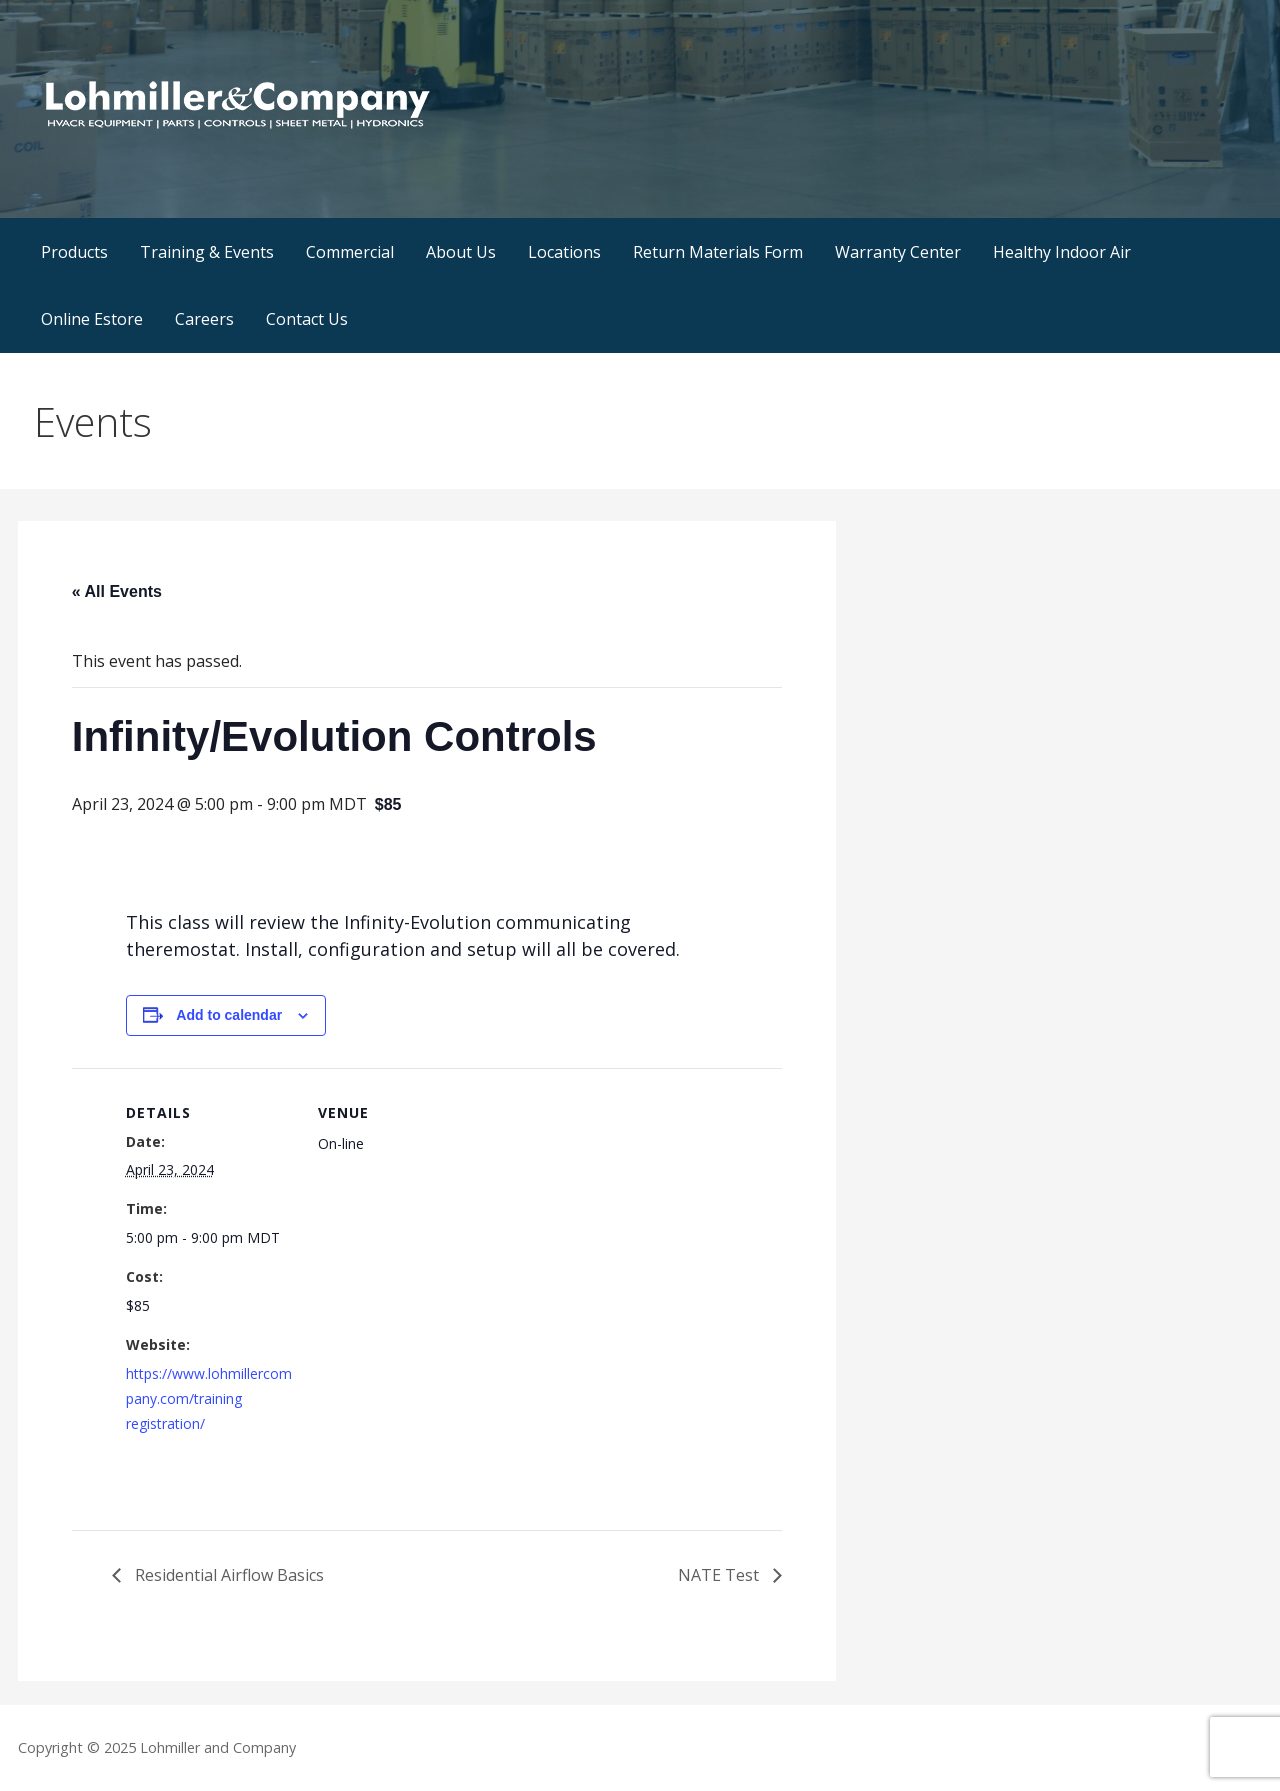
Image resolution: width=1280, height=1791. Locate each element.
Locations (564, 252)
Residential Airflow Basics (227, 1575)
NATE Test (720, 1575)
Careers (204, 319)
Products (74, 252)
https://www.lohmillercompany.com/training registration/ (209, 1398)
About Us (461, 252)
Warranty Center (898, 252)
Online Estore (92, 319)
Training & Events (207, 252)
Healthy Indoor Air (1062, 252)
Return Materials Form (718, 252)
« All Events (117, 591)
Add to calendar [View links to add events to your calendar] (229, 1015)
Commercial (350, 252)
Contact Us (307, 319)
